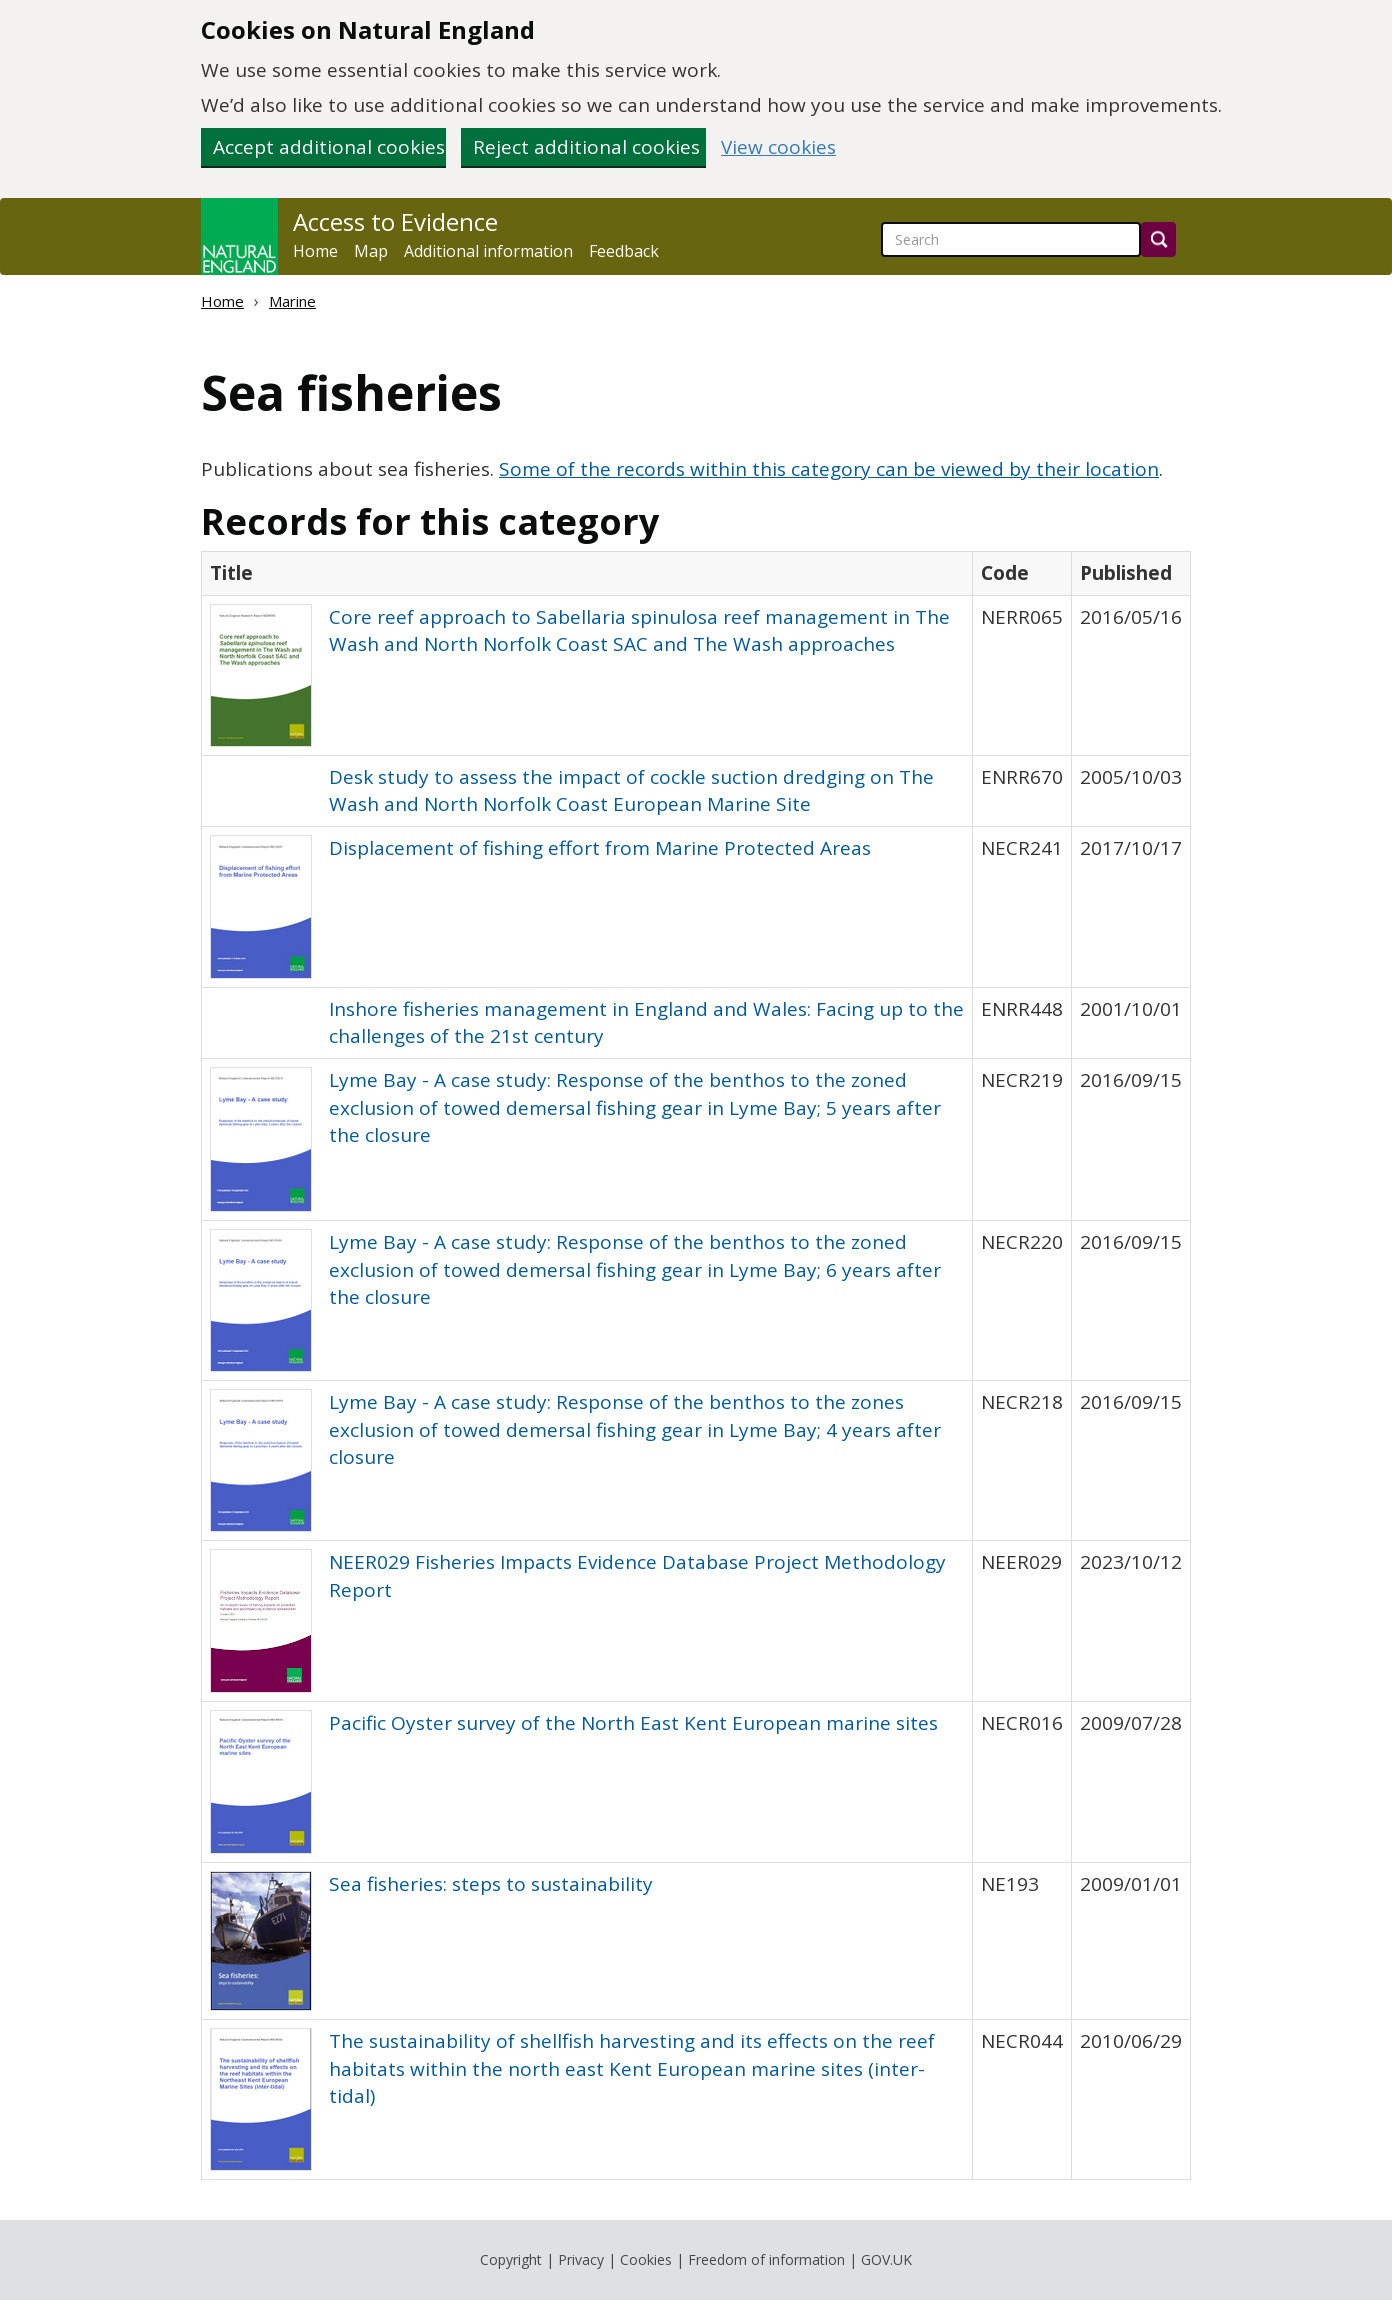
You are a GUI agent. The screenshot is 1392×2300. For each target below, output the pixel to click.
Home (315, 251)
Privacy (581, 2259)
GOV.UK (886, 2259)
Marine (292, 301)
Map (371, 251)
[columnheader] (587, 573)
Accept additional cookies (329, 147)
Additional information (488, 251)
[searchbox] (1011, 239)
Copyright (511, 2259)
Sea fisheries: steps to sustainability (491, 1884)
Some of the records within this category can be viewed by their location (829, 469)
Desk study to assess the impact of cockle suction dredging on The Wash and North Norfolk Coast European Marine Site (631, 790)
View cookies (778, 147)
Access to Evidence (395, 222)
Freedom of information (766, 2259)
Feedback (624, 251)
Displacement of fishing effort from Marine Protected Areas (600, 848)
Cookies (646, 2259)
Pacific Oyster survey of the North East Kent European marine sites (633, 1723)
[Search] (1158, 239)
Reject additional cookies (586, 147)
